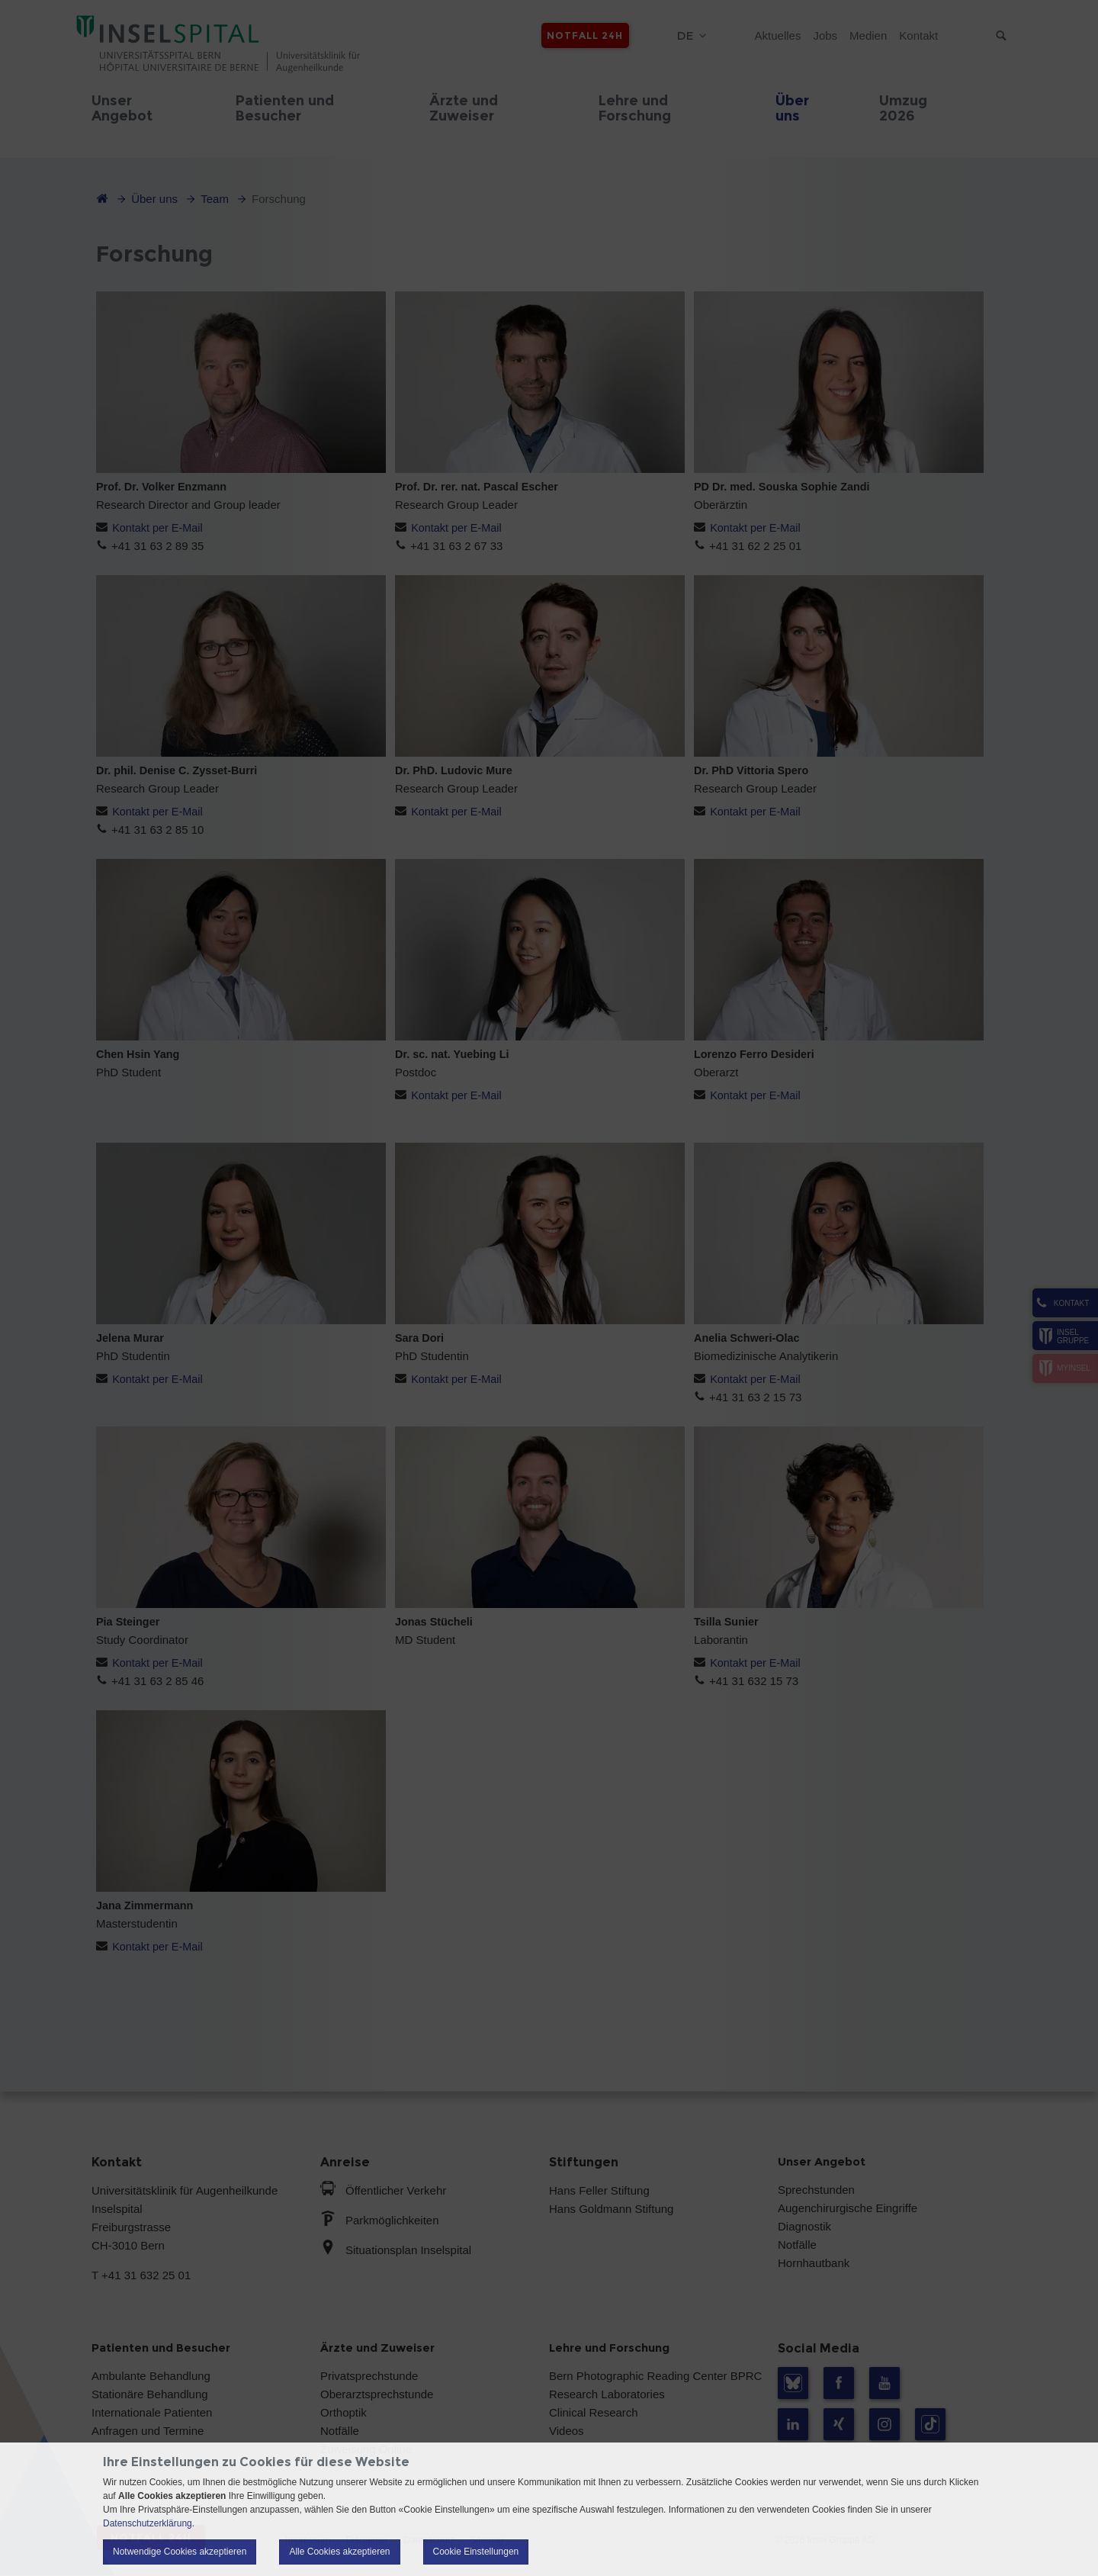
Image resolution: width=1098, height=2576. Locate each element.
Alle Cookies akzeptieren (339, 2551)
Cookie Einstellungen (476, 2551)
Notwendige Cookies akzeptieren (179, 2551)
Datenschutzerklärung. (148, 2523)
